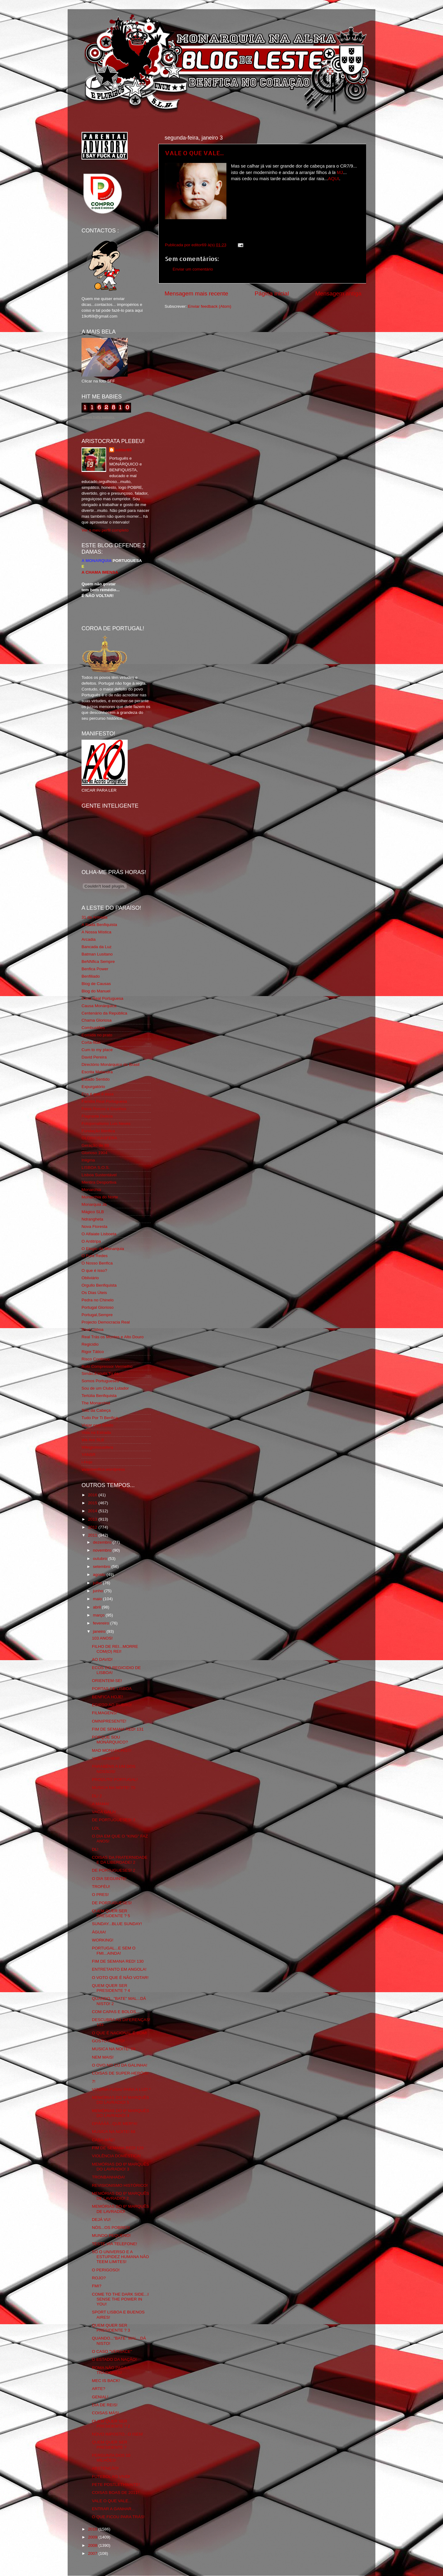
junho (98, 1591)
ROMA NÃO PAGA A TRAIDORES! (111, 2370)
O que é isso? (94, 1270)
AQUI (333, 178)
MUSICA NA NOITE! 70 (113, 1787)
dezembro (103, 1542)
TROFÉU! (101, 1886)
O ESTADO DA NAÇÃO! (114, 2359)
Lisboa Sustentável (99, 1175)
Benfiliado (91, 976)
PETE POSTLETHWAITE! (116, 2484)
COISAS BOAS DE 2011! (115, 2492)
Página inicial (272, 293)
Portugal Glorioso (98, 1307)
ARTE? (98, 2388)
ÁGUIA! (99, 1932)
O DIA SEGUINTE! (109, 1878)
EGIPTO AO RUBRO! (112, 1705)
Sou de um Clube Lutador (105, 1388)
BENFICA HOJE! (107, 1697)
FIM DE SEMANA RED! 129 (118, 2148)
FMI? (97, 2286)
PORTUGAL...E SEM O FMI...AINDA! (114, 1950)
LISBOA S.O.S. (96, 1167)
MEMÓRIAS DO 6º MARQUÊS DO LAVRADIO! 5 (120, 2100)
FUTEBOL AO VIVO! (111, 2476)
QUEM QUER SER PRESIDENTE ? (109, 2444)
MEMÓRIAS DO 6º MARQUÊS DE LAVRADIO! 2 (120, 2196)
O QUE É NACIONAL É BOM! (119, 2033)
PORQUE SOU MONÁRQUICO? (110, 1739)
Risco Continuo (96, 1359)
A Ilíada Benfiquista (99, 924)
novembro (103, 1550)
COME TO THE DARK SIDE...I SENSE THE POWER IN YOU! (120, 2299)
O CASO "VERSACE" (112, 2351)
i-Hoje (87, 1462)
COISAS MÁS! (105, 2413)
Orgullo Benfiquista (99, 1285)
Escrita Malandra (97, 1072)
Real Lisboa (92, 1329)
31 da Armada (94, 917)
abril (97, 1607)
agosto (99, 1574)
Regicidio (90, 1344)
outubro (100, 1558)
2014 (93, 1511)
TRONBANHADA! (108, 2177)
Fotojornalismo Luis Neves (106, 1123)
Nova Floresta (94, 1226)
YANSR (89, 1454)
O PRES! (100, 1894)
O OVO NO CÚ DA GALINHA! (119, 2065)
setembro (102, 1566)
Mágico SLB (93, 1211)
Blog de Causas (96, 983)
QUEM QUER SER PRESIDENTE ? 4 (111, 1988)
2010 (93, 2529)
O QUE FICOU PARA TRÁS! (118, 2517)
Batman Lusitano (97, 954)
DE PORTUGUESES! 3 (113, 1820)
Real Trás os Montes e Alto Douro (113, 1337)
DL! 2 (97, 1796)
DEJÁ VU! (101, 2219)
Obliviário (90, 1278)
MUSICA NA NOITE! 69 (113, 2049)
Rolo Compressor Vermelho (107, 1366)
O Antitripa (91, 1241)
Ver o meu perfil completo (105, 530)
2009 (93, 2537)
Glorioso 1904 (94, 1152)
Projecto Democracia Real (106, 1322)
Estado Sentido (96, 1079)
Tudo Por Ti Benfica (100, 1417)
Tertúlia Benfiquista (99, 1395)
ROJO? (99, 2278)
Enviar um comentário (193, 269)
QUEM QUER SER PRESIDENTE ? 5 (111, 1913)
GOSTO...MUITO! (108, 2041)
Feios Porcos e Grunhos (104, 1108)
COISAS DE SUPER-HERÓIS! (120, 2073)
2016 (93, 1495)
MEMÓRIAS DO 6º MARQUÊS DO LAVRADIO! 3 (120, 2166)
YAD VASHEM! (106, 1758)
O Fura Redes (95, 1255)
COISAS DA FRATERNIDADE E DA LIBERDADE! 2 (120, 1860)
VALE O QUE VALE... (194, 153)
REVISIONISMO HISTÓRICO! (120, 2185)
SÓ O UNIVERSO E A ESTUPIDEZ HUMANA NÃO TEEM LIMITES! (120, 2257)
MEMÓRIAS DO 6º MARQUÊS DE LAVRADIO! (120, 2209)
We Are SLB (93, 1440)
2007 (93, 2553)
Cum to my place (97, 1049)
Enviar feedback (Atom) (209, 306)
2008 (93, 2545)
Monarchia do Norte (100, 1197)
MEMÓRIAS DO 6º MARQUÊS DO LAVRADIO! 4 (120, 2113)
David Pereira (94, 1057)
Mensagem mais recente (196, 293)
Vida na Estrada (96, 1432)
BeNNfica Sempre (98, 961)
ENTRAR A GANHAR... (113, 2509)
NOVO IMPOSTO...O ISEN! (117, 2434)
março (99, 1615)
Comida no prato (97, 1035)
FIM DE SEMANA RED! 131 (118, 1729)
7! (93, 2081)
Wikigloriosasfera (97, 1447)
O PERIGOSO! (106, 2270)
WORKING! (103, 1940)
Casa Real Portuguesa (102, 998)
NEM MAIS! (103, 2057)
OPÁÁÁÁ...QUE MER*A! (115, 2123)
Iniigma (88, 1160)
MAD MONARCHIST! (111, 1750)
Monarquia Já (94, 1204)
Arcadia (89, 939)
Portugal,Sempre (97, 1314)
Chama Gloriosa (97, 1020)
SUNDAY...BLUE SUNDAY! (117, 1923)
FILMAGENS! (104, 1713)
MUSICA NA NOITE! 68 (113, 2131)
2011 (93, 1535)
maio (98, 1599)
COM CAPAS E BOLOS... (115, 2011)
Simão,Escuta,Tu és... (102, 1373)
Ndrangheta (92, 1219)
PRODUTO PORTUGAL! (115, 1779)
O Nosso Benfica (97, 1263)
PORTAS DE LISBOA (112, 1688)
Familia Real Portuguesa (104, 1101)
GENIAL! (100, 2397)
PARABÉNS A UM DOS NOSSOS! (114, 1769)
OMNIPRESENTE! (109, 1721)
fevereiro (101, 1623)
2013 (93, 1519)
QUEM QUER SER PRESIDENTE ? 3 (111, 2328)
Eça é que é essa (98, 1094)
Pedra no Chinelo (98, 1300)
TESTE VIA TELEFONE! (114, 2244)
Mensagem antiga (338, 293)
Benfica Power (95, 969)
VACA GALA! (104, 1812)
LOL (96, 1828)
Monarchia (91, 1189)
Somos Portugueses (100, 1381)
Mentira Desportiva (99, 1182)
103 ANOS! (102, 1638)
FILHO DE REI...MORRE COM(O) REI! (115, 1649)
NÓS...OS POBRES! (111, 2227)
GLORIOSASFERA (99, 1138)
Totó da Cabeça (96, 1410)
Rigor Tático (93, 1351)
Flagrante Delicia (97, 1116)
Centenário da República (104, 1013)
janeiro (99, 1631)
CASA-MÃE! (103, 2140)
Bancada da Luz (97, 946)
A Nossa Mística (96, 932)
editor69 (123, 450)
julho (98, 1583)
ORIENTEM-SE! (107, 1680)
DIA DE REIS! (105, 2405)
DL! (95, 1849)
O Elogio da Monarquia (103, 1248)
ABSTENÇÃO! (105, 2468)
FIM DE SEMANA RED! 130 (118, 1961)
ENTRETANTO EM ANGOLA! (119, 1969)
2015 (93, 1503)
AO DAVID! (102, 1659)
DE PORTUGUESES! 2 (113, 1870)
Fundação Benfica (98, 1131)
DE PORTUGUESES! (112, 1903)
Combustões (93, 1027)
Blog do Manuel (96, 991)
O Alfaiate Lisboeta (99, 1234)
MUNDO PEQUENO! (111, 2235)
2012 (93, 1527)
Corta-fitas (91, 1042)
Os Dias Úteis (94, 1292)
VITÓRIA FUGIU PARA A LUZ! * (121, 2089)
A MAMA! (100, 1804)
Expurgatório (93, 1086)
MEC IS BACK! (106, 2380)
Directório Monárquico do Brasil (110, 1064)
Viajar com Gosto (97, 1425)
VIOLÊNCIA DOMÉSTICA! (116, 2156)
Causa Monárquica (99, 1005)
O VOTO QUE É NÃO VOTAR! (120, 1977)
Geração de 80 (95, 1145)
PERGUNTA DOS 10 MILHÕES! (111, 2458)
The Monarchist (96, 1403)
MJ (339, 172)
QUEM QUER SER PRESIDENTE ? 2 (111, 2423)
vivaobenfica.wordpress (103, 1469)
